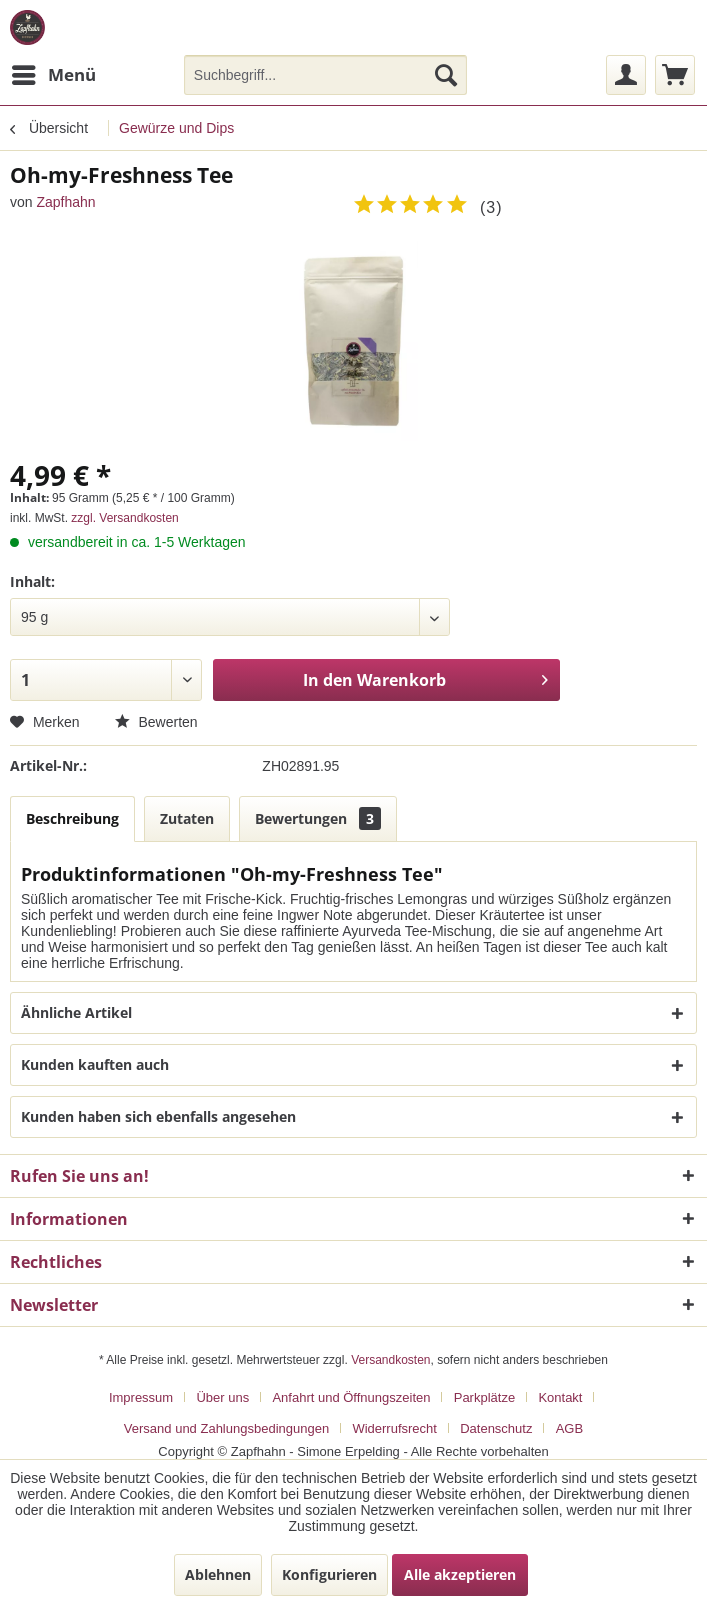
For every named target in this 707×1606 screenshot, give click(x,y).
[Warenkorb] (675, 75)
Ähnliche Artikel (76, 1012)
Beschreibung (72, 818)
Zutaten (187, 818)
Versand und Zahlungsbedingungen (226, 1428)
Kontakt (560, 1397)
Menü (54, 72)
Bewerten (156, 722)
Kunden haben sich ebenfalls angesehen (158, 1116)
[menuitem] (53, 75)
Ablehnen (218, 1574)
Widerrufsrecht (394, 1428)
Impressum (141, 1397)
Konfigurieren (329, 1574)
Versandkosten (390, 1360)
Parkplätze (484, 1397)
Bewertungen (318, 818)
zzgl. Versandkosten (124, 518)
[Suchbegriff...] (325, 75)
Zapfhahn (65, 202)
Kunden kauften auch (95, 1064)
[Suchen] (446, 75)
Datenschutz (496, 1428)
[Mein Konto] (626, 75)
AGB (569, 1428)
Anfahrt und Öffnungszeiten (351, 1397)
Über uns (222, 1397)
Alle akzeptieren (460, 1574)
